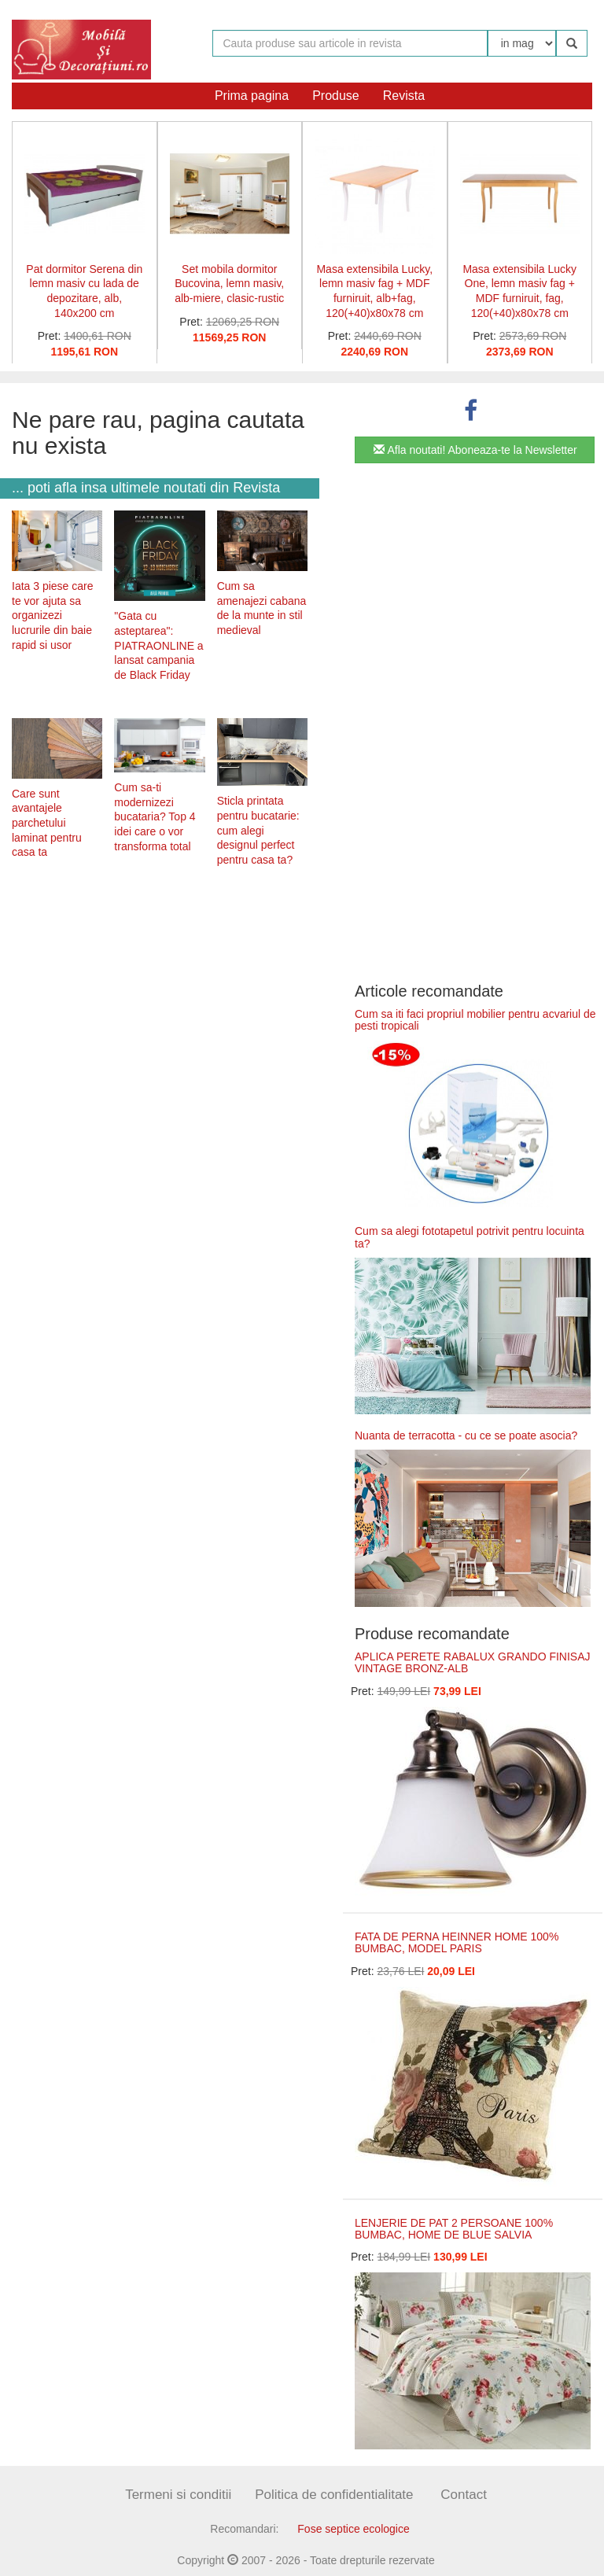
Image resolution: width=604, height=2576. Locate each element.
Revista (404, 95)
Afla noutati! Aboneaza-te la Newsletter (475, 450)
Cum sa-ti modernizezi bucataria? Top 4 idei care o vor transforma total (154, 817)
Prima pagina (252, 95)
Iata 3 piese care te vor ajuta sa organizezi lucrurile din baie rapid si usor (53, 615)
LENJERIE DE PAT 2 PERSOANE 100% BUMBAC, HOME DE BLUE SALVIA (454, 2229)
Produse (335, 95)
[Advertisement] (160, 1001)
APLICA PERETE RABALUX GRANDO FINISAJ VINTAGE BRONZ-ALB (473, 1662)
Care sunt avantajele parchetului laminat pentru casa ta (47, 823)
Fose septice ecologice (353, 2529)
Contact (463, 2494)
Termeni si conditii (178, 2494)
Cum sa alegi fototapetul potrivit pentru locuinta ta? (469, 1237)
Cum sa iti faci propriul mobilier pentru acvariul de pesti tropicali (475, 1020)
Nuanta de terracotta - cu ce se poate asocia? (466, 1435)
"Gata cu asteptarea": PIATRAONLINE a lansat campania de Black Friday (158, 645)
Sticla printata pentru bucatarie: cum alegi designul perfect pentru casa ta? (258, 830)
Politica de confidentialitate (334, 2494)
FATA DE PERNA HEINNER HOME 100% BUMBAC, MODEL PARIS (456, 1942)
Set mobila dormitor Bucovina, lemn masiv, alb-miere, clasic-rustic (229, 283)
